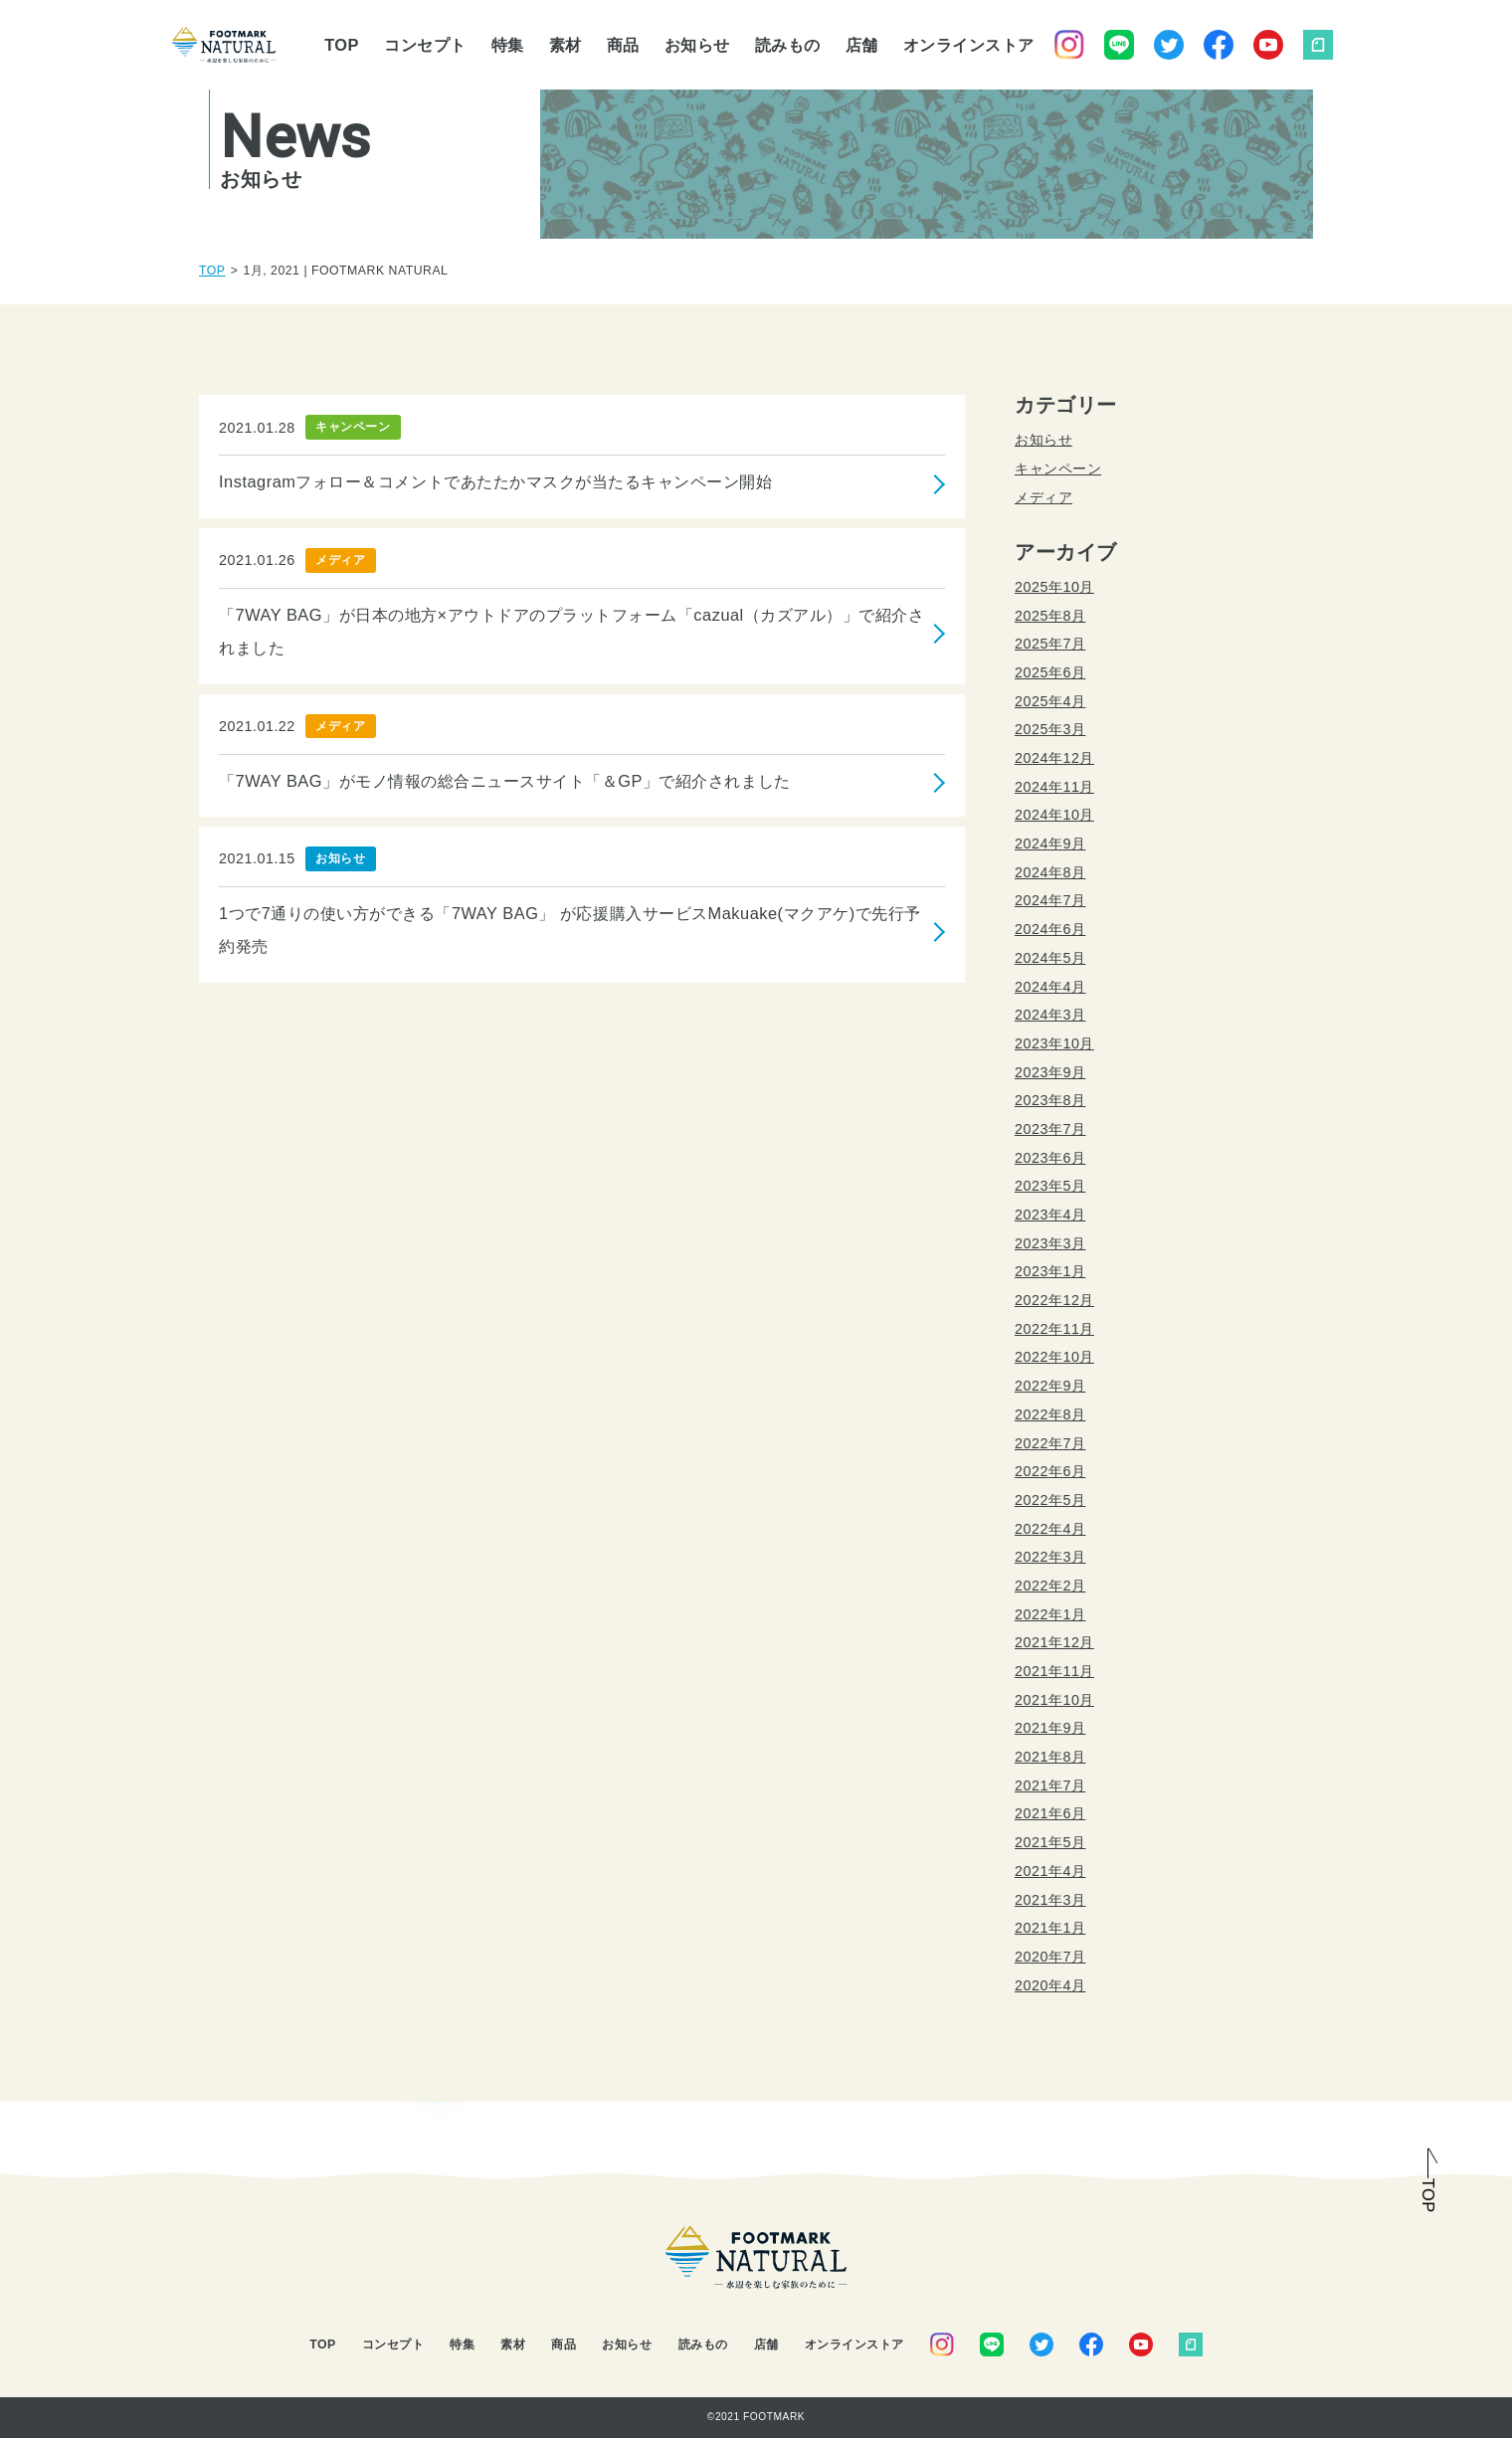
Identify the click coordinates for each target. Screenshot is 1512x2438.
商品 (623, 45)
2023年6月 (1050, 1158)
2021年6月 (1050, 1813)
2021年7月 (1050, 1785)
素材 (565, 45)
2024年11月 (1054, 787)
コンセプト (425, 45)
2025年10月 (1054, 587)
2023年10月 (1054, 1043)
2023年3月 (1050, 1243)
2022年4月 (1050, 1529)
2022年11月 (1054, 1329)
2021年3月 (1050, 1900)
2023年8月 (1050, 1100)
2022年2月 (1050, 1586)
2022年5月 (1050, 1500)
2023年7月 (1050, 1129)
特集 (507, 45)
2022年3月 (1050, 1557)
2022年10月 (1054, 1357)
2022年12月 (1054, 1300)
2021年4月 (1050, 1871)
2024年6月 (1050, 929)
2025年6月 (1050, 672)
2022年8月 (1050, 1414)
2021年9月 (1050, 1728)
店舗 (862, 45)
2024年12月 (1054, 758)
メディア (1043, 497)
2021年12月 (1054, 1642)
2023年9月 (1050, 1072)
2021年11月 (1054, 1671)
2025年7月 (1050, 644)
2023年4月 (1050, 1214)
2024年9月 (1050, 843)
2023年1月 (1050, 1271)
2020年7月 (1050, 1957)
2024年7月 (1050, 900)
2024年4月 (1050, 987)
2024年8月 (1050, 872)
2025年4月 (1050, 701)
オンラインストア (969, 45)
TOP (341, 45)
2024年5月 (1050, 958)
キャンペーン (1058, 468)
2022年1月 (1050, 1614)
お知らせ (697, 45)
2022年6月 (1050, 1471)
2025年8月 (1050, 616)
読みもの (788, 45)
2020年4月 (1050, 1985)
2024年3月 (1050, 1015)
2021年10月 (1054, 1700)
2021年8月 (1050, 1757)
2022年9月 (1050, 1386)
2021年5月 (1050, 1842)
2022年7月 (1050, 1443)
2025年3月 (1050, 729)
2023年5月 (1050, 1186)
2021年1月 (1050, 1928)
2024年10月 (1054, 815)
